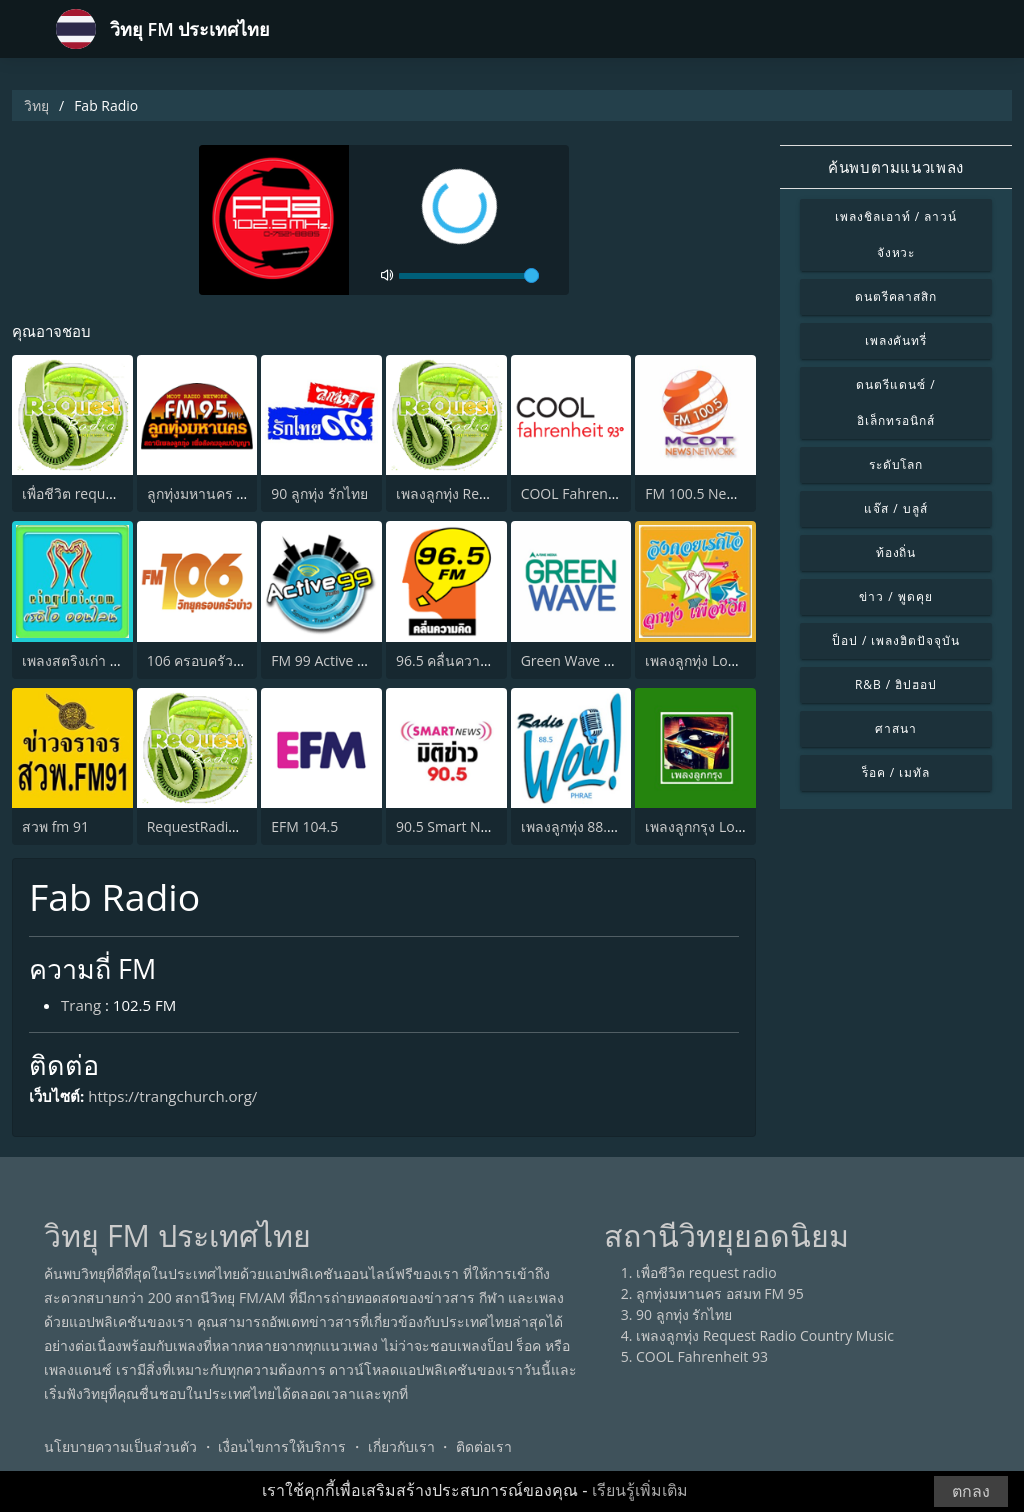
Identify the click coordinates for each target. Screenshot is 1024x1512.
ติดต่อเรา (484, 1446)
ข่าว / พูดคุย (895, 596)
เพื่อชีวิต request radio (92, 493)
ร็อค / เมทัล (896, 772)
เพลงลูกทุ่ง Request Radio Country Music (765, 1335)
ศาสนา (896, 728)
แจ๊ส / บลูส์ (895, 508)
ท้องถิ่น (896, 552)
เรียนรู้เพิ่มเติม (640, 1490)
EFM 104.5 (304, 826)
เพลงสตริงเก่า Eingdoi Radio (110, 660)
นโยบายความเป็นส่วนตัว (120, 1446)
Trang (81, 1005)
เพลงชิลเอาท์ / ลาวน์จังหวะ (896, 234)
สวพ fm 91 (55, 826)
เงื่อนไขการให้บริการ (282, 1446)
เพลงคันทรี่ (896, 340)
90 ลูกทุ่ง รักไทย (319, 493)
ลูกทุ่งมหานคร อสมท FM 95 (231, 493)
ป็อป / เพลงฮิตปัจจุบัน (896, 640)
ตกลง (971, 1491)
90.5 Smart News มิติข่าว (475, 826)
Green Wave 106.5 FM (592, 660)
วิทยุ (36, 105)
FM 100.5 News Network (724, 493)
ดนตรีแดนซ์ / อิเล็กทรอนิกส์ (895, 402)
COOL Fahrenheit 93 (587, 493)
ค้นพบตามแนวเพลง (895, 167)
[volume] (469, 276)
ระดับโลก (896, 464)
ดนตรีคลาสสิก (896, 296)
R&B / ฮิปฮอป (896, 684)
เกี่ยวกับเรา (401, 1446)
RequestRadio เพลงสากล (226, 826)
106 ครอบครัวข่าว (203, 660)
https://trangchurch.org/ (172, 1096)
